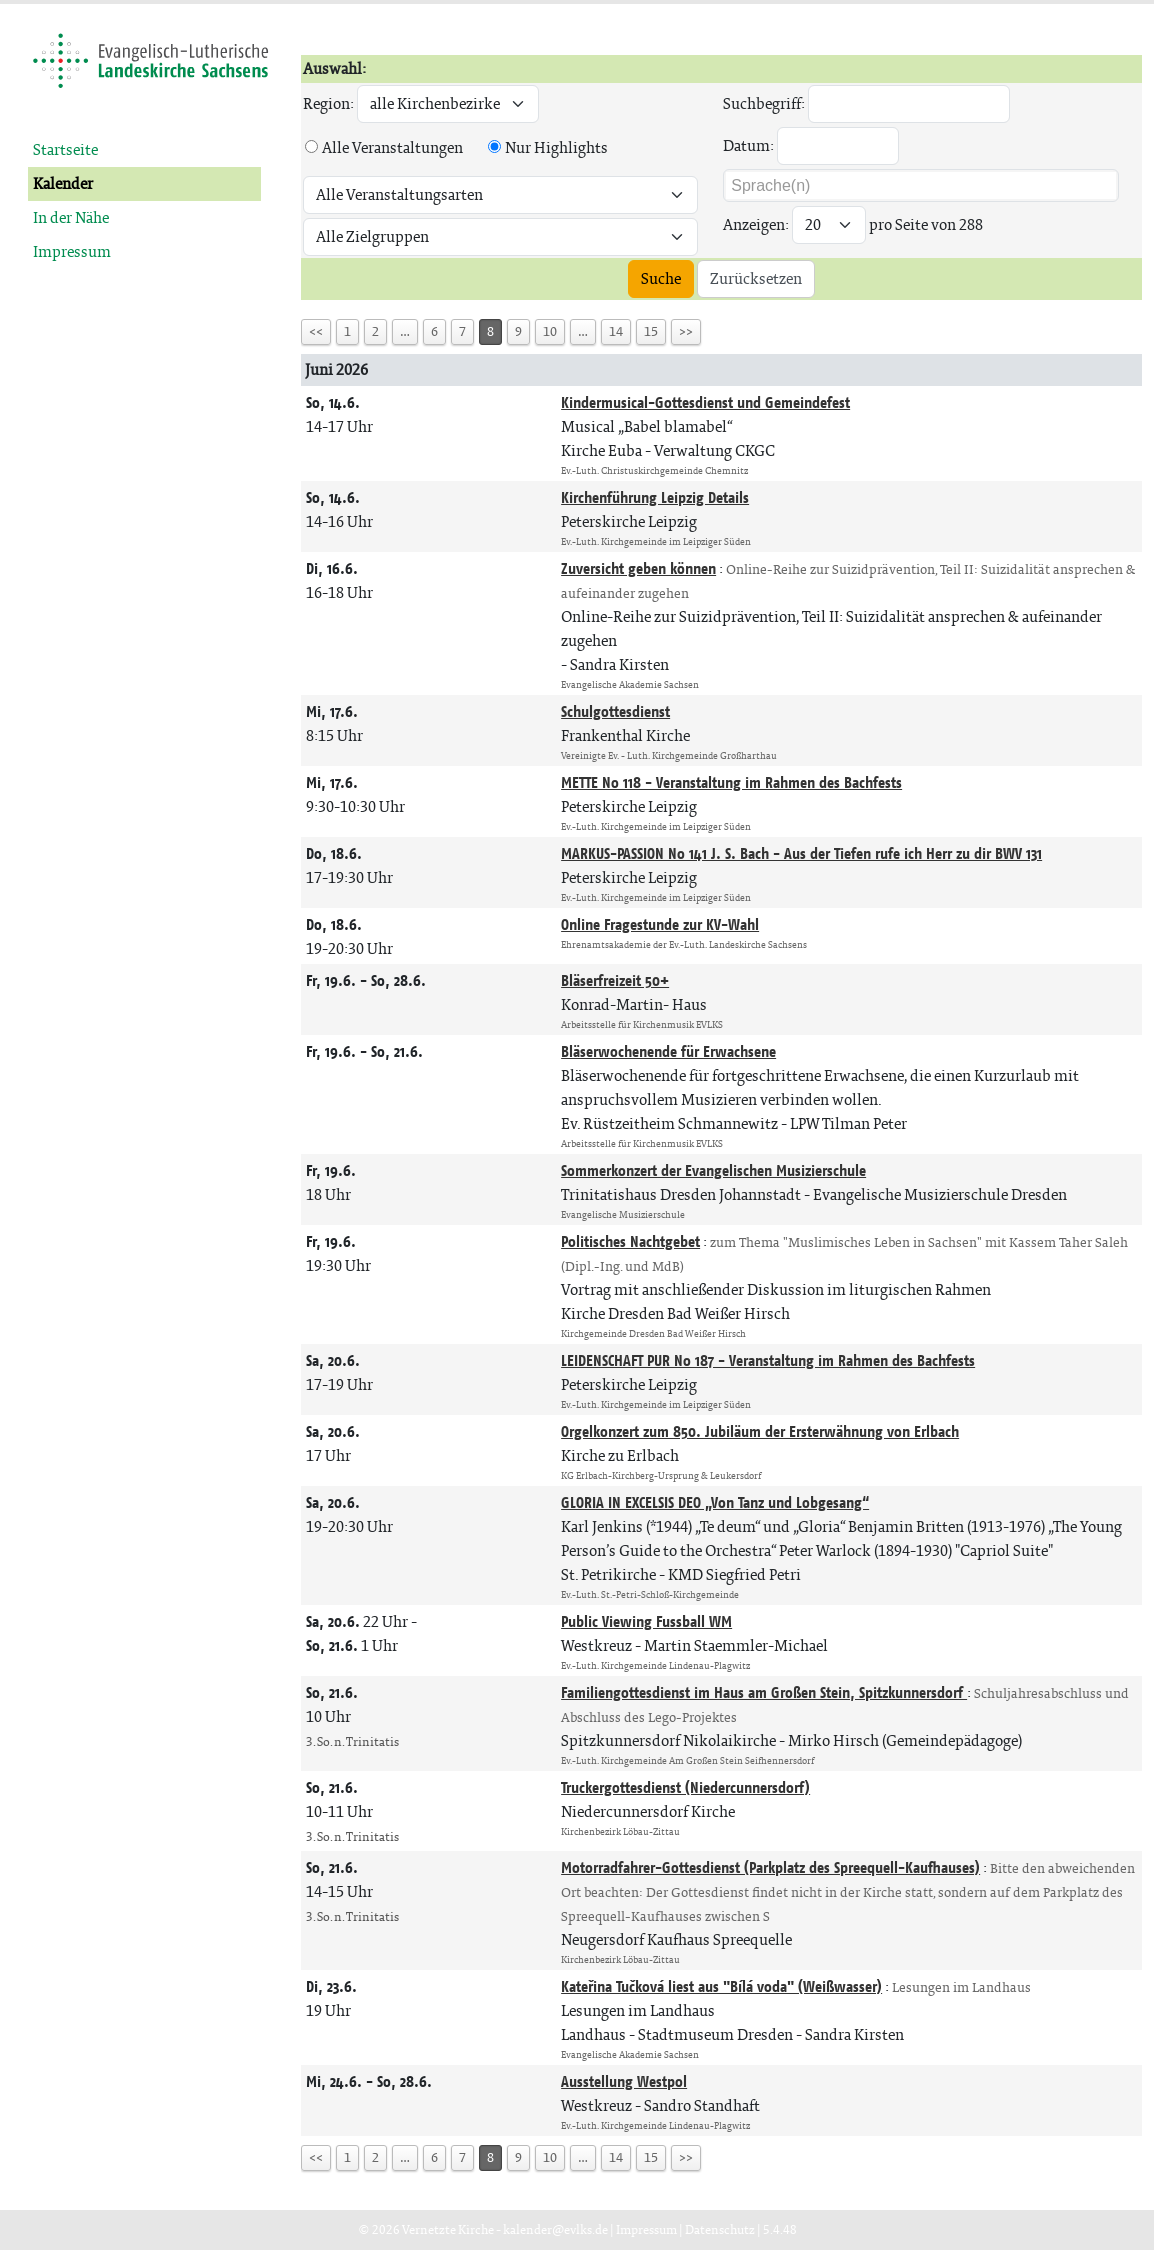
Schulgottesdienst (615, 711)
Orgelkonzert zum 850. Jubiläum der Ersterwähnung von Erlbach (760, 1431)
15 (651, 331)
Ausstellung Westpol (624, 2081)
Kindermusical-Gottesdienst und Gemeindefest (705, 402)
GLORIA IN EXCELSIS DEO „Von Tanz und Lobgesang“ (715, 1502)
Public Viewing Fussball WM (646, 1621)
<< (316, 331)
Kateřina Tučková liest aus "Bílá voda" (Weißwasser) (721, 1986)
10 (550, 331)
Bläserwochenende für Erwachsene (668, 1051)
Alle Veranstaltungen (392, 147)
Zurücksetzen (756, 278)
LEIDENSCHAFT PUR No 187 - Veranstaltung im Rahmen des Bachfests (768, 1360)
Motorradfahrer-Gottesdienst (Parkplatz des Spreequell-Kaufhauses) (770, 1867)
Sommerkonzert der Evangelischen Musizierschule (713, 1170)
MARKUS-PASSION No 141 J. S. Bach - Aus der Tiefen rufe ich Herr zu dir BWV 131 (801, 853)
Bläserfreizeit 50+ (615, 980)
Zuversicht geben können (638, 568)
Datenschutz (720, 2229)
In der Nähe (71, 217)
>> (686, 331)
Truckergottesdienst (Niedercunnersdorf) (685, 1787)
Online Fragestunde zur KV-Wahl (660, 924)
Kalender (63, 183)
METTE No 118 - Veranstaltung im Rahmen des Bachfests (731, 782)
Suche (661, 278)
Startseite (65, 149)
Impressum (72, 251)
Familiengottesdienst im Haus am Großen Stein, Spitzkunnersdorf (764, 1692)
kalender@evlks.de (555, 2229)
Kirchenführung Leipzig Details (655, 497)
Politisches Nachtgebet (630, 1241)
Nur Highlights (556, 147)
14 (616, 331)
